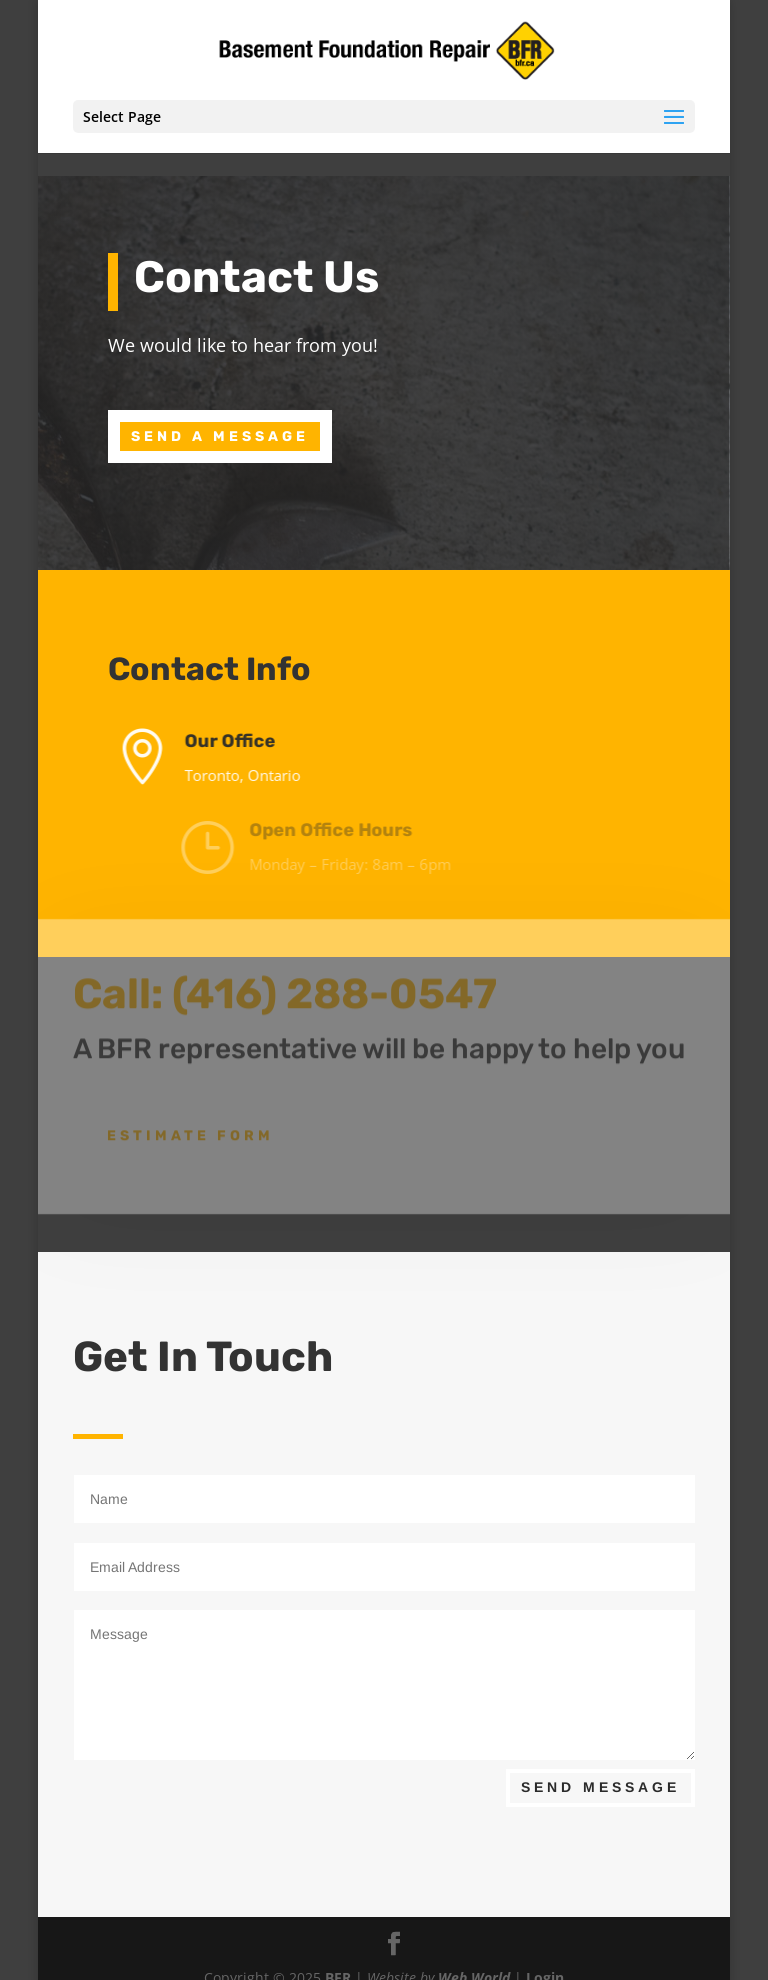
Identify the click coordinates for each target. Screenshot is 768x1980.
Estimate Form (190, 1124)
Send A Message (220, 436)
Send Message (600, 1787)
